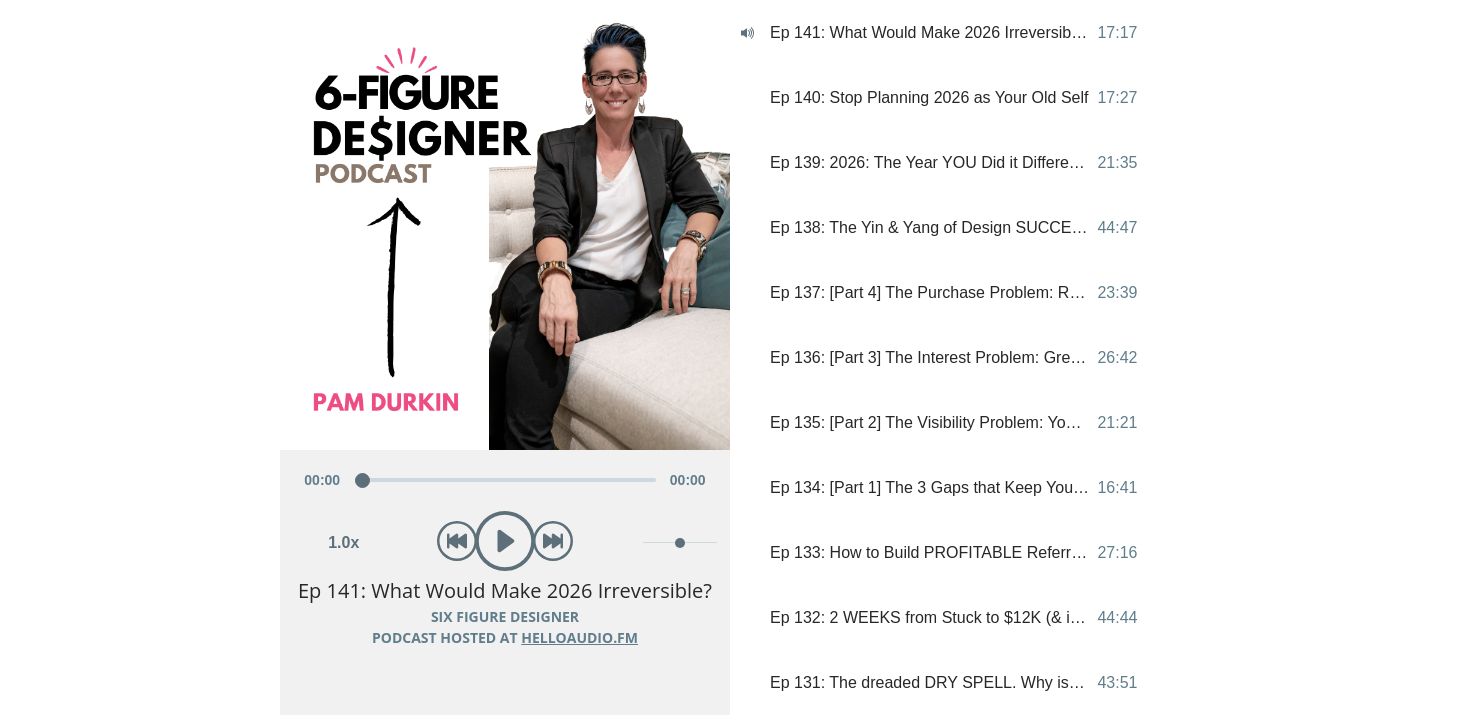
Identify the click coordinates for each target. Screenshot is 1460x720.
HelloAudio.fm (579, 637)
